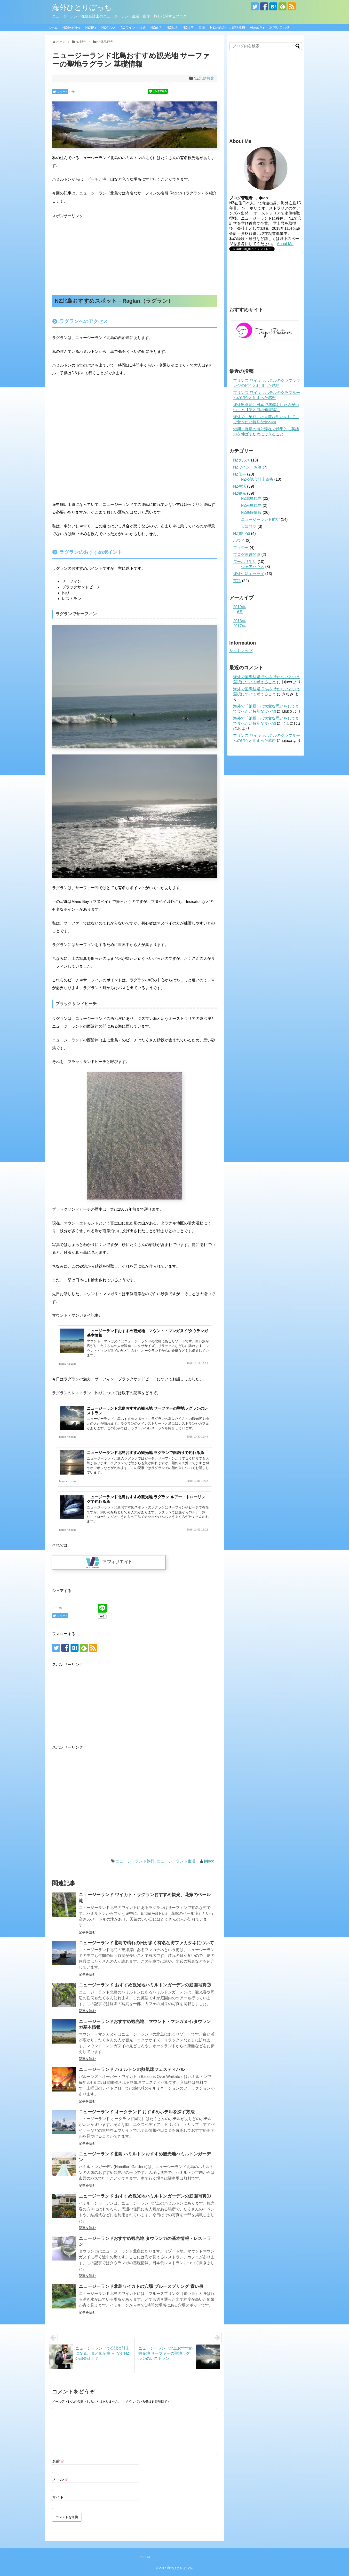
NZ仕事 (188, 27)
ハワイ (239, 540)
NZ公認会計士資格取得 (227, 27)
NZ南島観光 (251, 505)
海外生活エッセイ (248, 574)
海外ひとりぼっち (82, 7)
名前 (58, 2461)
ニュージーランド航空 (260, 519)
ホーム (53, 27)
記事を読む (87, 1932)
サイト (58, 2497)
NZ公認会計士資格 (257, 479)
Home (145, 2556)
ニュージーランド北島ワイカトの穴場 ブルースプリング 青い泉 (141, 2286)
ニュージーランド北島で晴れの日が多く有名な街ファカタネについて (146, 1942)
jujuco (209, 1861)
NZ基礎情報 (71, 27)
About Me (257, 27)
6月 (240, 612)
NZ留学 (156, 27)
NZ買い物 (241, 533)
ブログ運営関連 (246, 555)
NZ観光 (239, 493)
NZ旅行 (91, 27)
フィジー (241, 548)
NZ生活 (172, 27)
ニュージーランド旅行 (135, 1861)
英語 (201, 27)
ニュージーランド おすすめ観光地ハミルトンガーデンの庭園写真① (145, 2196)
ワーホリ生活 (244, 562)
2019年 (239, 607)
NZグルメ (108, 27)
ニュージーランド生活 (176, 1861)
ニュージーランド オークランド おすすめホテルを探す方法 (137, 2111)
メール (60, 2479)
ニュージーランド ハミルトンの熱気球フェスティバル (132, 2069)
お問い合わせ (279, 27)
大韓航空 (248, 526)
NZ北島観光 (203, 78)
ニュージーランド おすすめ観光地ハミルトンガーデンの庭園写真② (145, 1985)
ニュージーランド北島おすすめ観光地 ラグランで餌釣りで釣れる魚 (145, 1453)
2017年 (239, 626)
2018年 (239, 621)
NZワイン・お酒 (133, 27)
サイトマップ (241, 651)
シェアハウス (252, 567)
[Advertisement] (134, 254)
